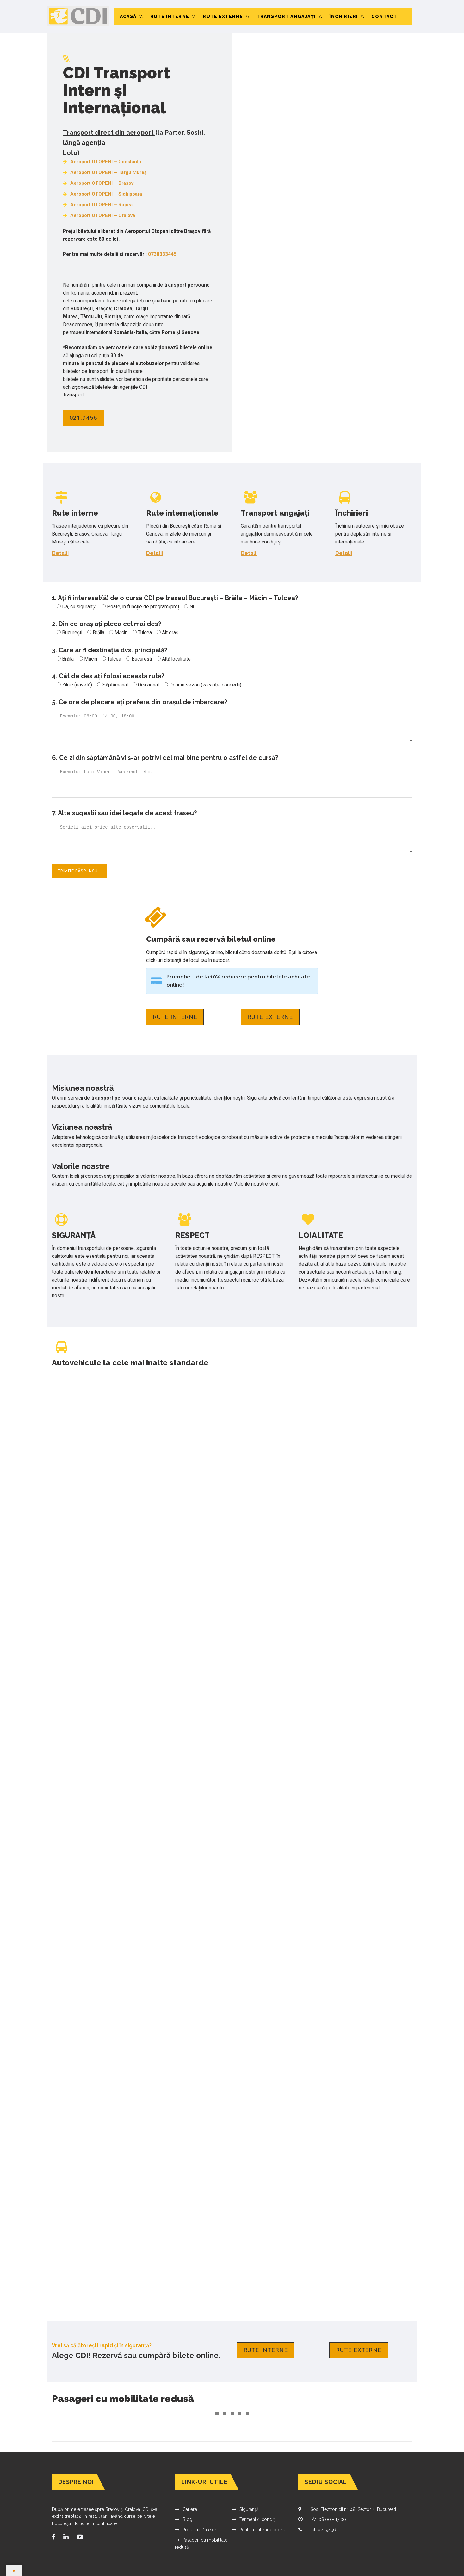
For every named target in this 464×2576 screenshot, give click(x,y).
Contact (384, 16)
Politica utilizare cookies (263, 2529)
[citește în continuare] (96, 2523)
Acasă (128, 16)
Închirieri (343, 16)
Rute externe (223, 16)
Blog (187, 2519)
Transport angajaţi (286, 16)
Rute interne (169, 16)
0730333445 (162, 254)
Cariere (190, 2509)
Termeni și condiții (258, 2519)
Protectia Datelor (199, 2529)
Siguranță (249, 2509)
